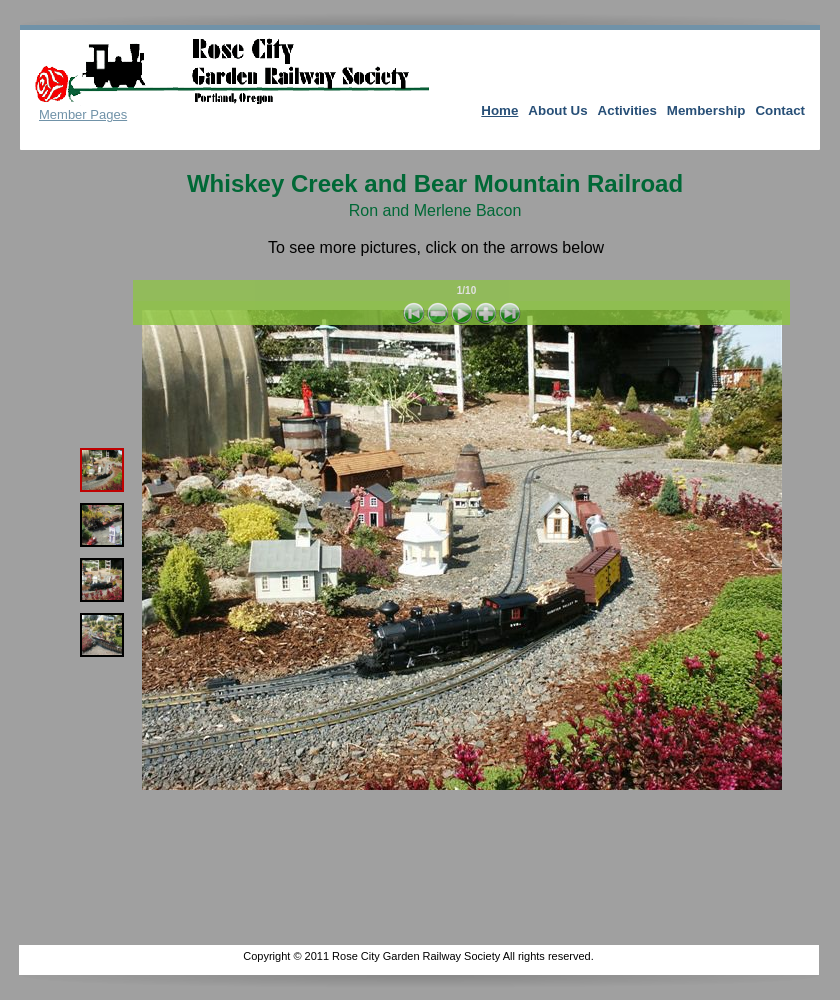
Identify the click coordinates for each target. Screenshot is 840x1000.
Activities (627, 110)
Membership (706, 110)
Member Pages (83, 114)
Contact (780, 110)
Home (499, 110)
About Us (557, 110)
